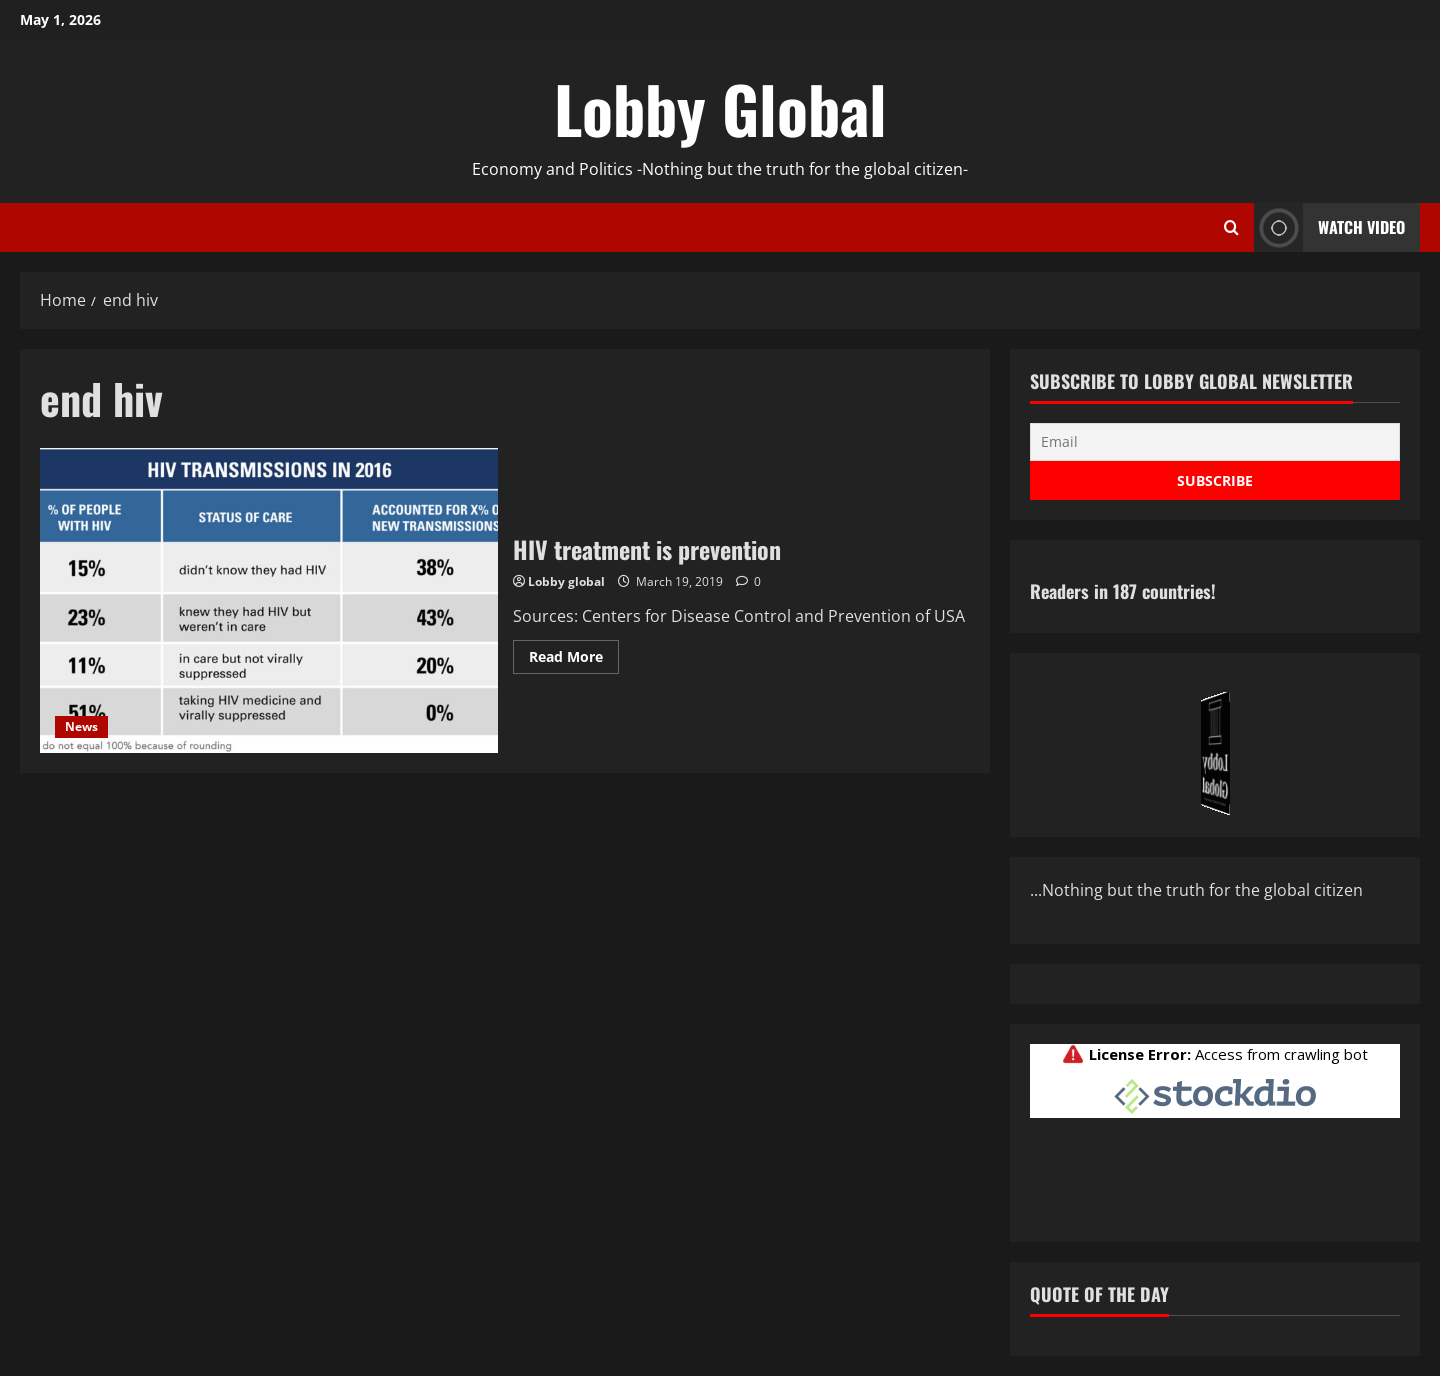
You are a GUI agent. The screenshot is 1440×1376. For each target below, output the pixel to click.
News (81, 726)
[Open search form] (1231, 228)
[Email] (1215, 442)
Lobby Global (720, 108)
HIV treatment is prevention (269, 600)
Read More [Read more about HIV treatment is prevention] (574, 660)
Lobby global (566, 581)
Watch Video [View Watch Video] (1329, 227)
